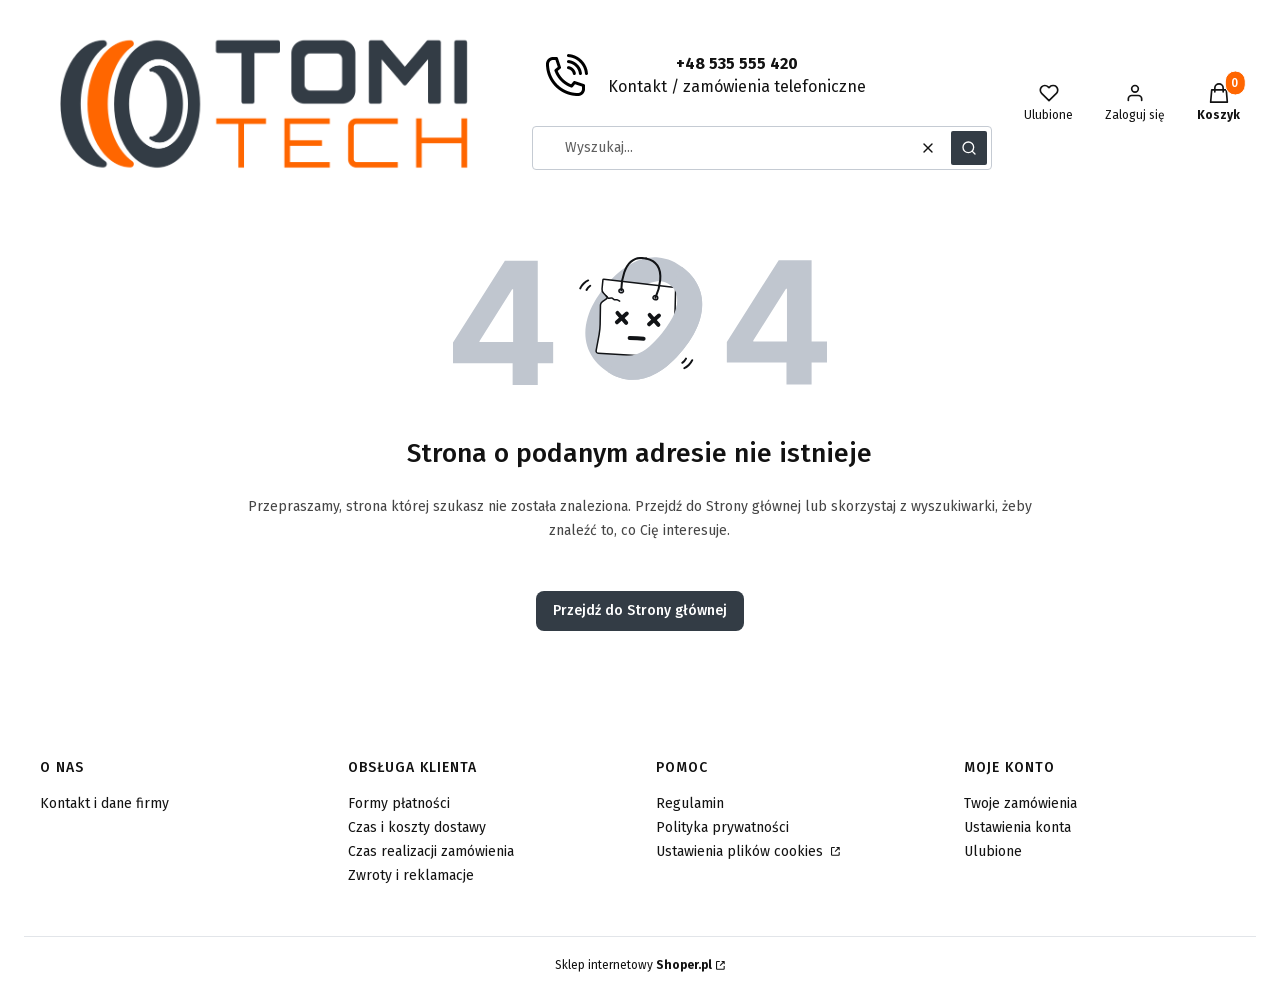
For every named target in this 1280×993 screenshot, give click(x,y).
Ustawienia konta (1017, 827)
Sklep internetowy (633, 965)
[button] (969, 148)
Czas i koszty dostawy (417, 827)
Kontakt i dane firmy (104, 803)
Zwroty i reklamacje (411, 875)
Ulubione (993, 851)
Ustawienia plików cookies (741, 851)
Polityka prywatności (722, 827)
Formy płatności (399, 803)
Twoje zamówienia (1020, 803)
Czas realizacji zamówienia (431, 851)
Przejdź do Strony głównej (640, 610)
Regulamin (690, 803)
